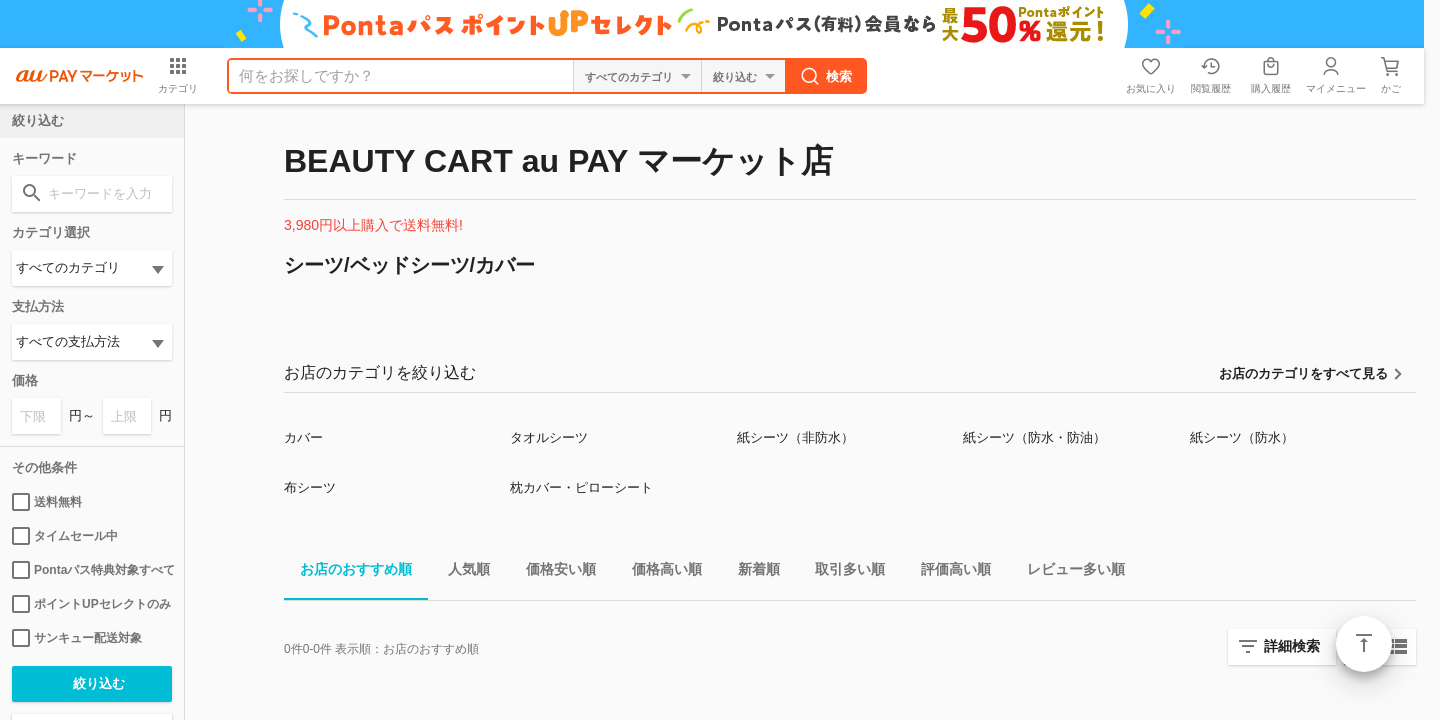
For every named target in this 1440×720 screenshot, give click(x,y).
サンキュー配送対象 (77, 638)
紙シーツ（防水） (1242, 437)
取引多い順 (842, 572)
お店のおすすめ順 (348, 572)
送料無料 (47, 502)
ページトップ (1364, 644)
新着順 (751, 572)
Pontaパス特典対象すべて (92, 570)
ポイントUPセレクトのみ (91, 604)
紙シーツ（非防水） (795, 437)
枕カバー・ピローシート (581, 487)
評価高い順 (948, 572)
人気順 (461, 572)
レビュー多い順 (1068, 572)
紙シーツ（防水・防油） (1034, 437)
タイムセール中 (65, 536)
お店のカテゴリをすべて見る (1303, 373)
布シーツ (310, 487)
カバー (303, 437)
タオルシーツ (549, 437)
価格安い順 (553, 572)
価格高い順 (659, 572)
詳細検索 (1292, 646)
